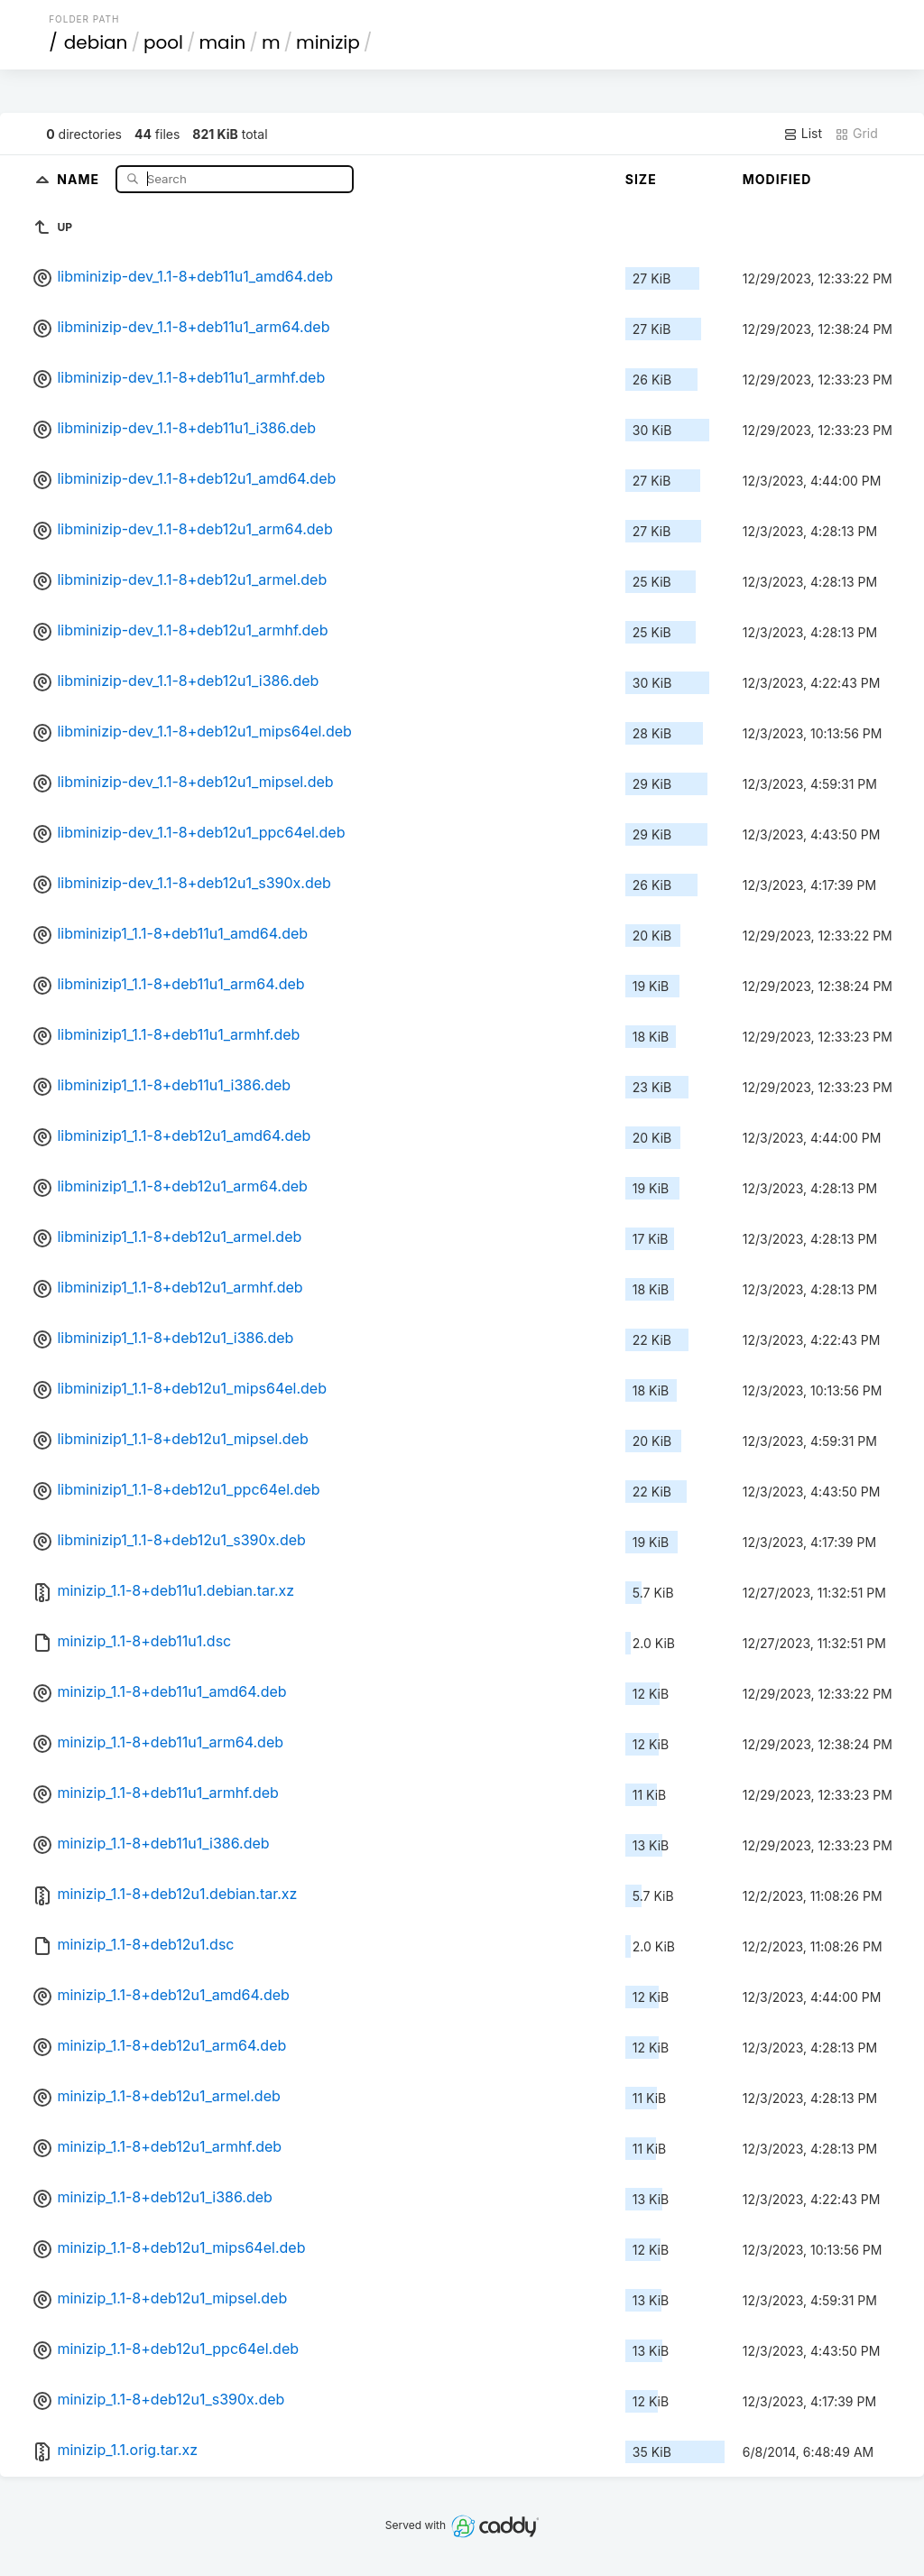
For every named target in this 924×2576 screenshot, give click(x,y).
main (222, 42)
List (802, 133)
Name (80, 178)
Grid (856, 133)
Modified (777, 179)
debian (96, 42)
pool (163, 42)
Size (641, 179)
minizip (328, 42)
